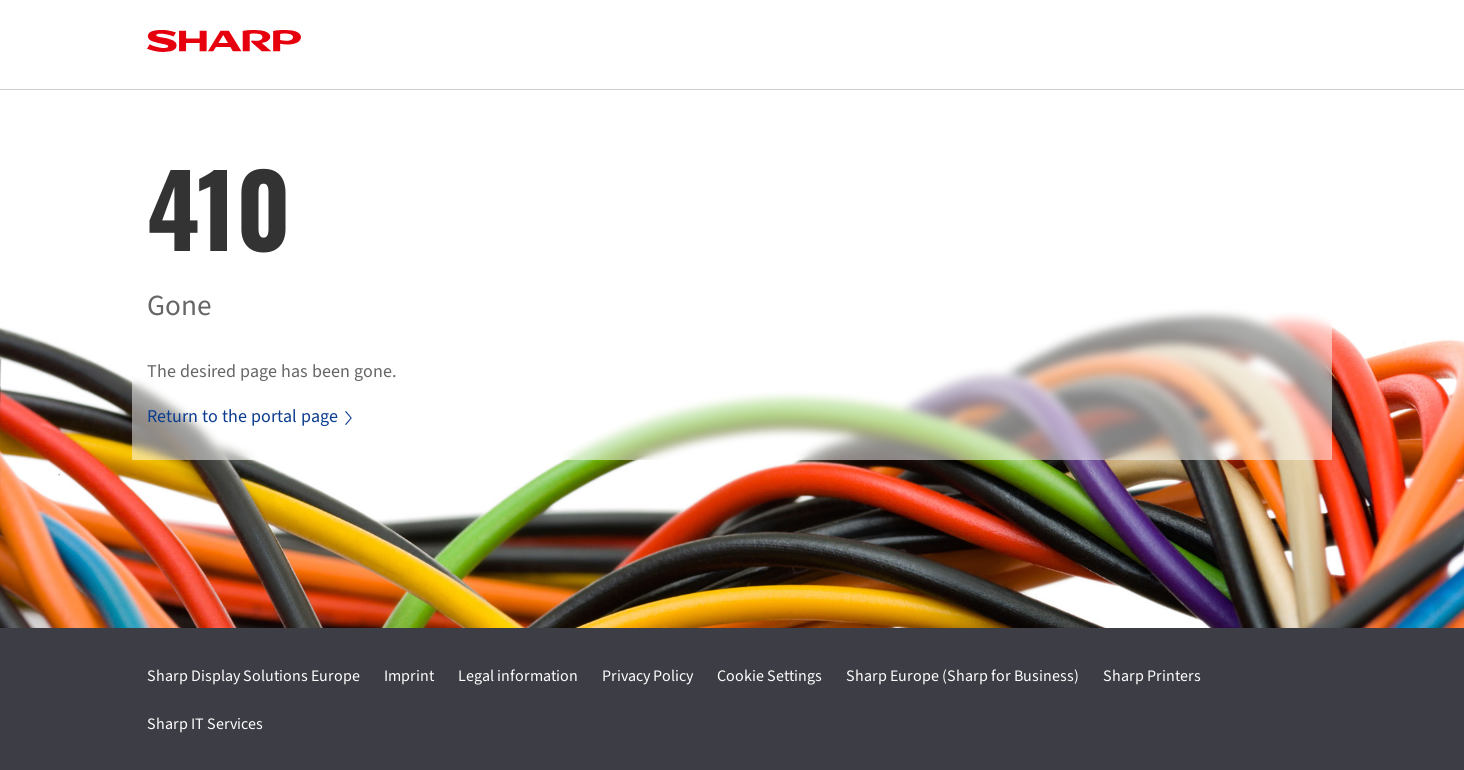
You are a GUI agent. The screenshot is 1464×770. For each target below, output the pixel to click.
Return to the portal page (249, 416)
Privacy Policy (647, 676)
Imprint (409, 676)
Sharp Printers (1152, 676)
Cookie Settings (769, 676)
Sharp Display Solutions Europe (253, 676)
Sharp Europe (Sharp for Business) (962, 676)
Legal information (518, 676)
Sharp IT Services (205, 724)
